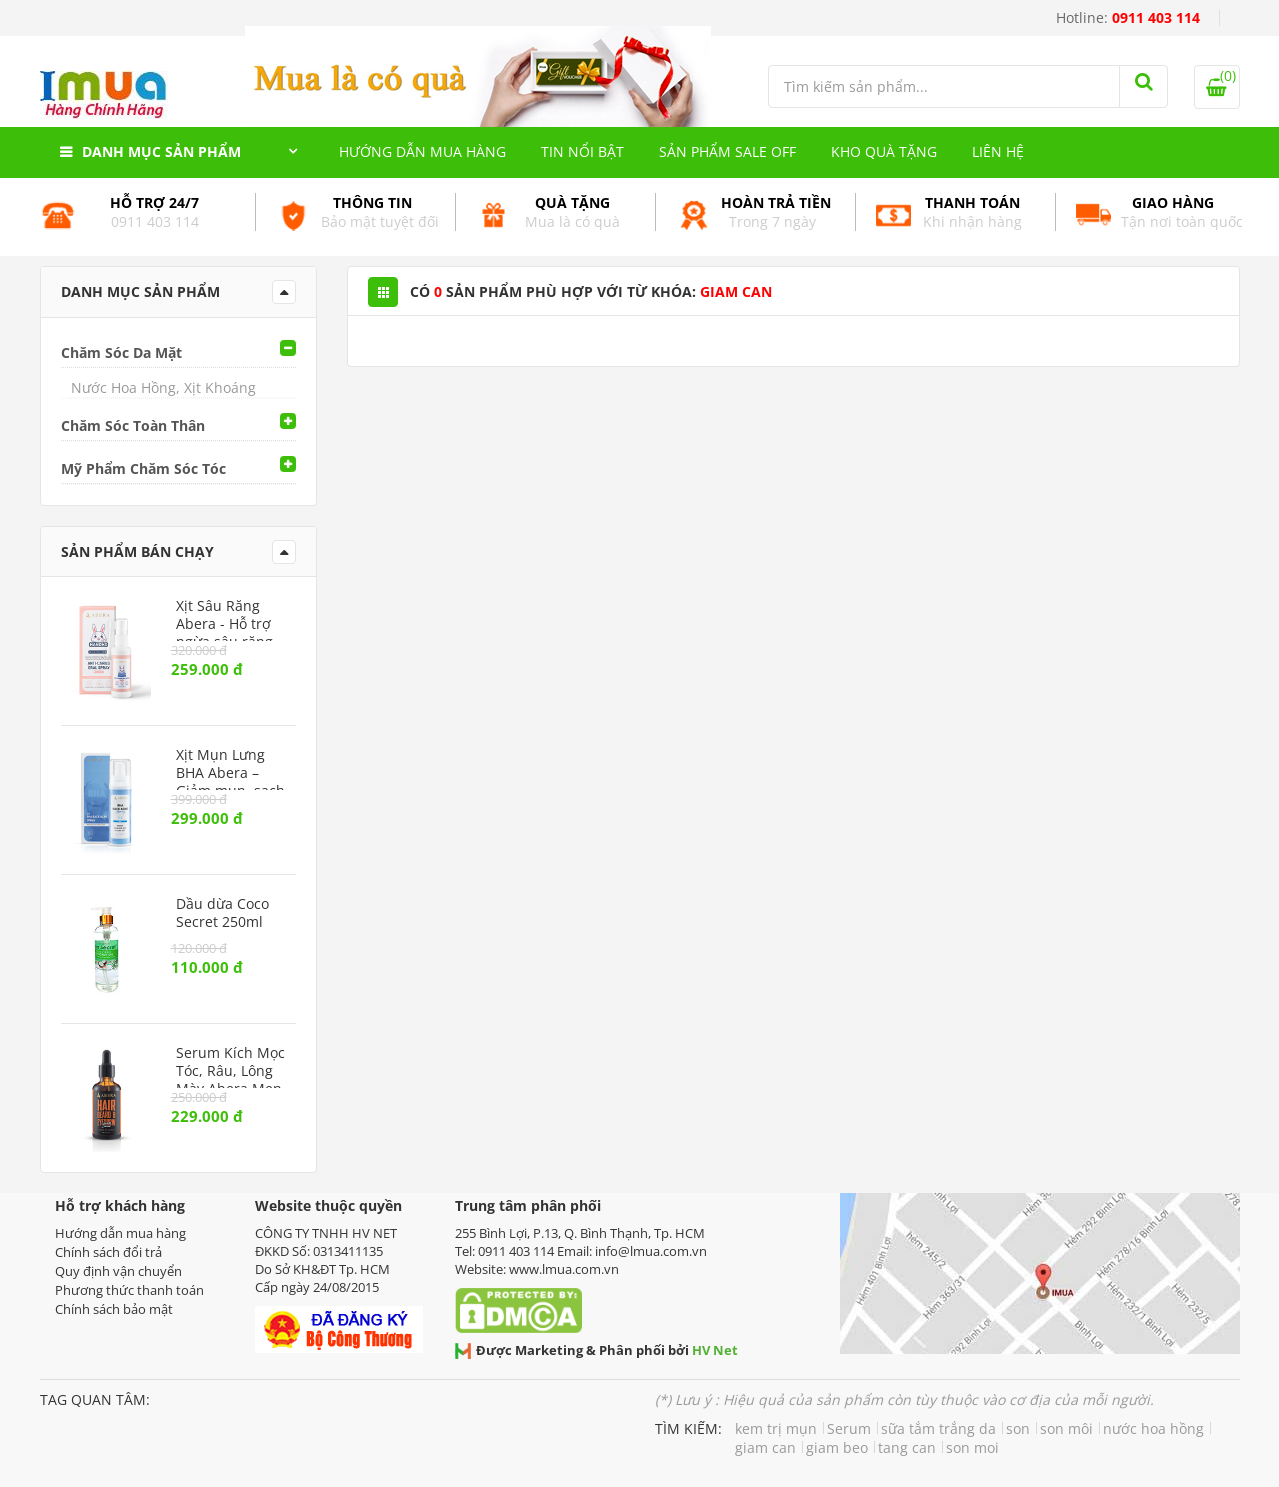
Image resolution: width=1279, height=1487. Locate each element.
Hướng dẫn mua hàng (422, 151)
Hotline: (1128, 17)
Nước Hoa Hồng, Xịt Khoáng (163, 387)
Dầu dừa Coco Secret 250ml (222, 913)
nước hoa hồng (1153, 1428)
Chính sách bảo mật (114, 1309)
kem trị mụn (776, 1428)
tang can (907, 1447)
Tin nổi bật (582, 151)
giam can (765, 1447)
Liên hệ (998, 151)
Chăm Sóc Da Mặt (121, 352)
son (1018, 1428)
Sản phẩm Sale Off (727, 151)
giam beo (837, 1447)
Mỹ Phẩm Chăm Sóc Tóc (143, 468)
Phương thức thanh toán (129, 1290)
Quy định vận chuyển (118, 1271)
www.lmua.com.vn (564, 1269)
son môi (1066, 1428)
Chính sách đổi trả (108, 1252)
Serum (849, 1428)
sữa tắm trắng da (938, 1428)
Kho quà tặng (884, 151)
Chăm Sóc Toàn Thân (133, 425)
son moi (972, 1447)
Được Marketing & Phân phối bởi (596, 1350)
